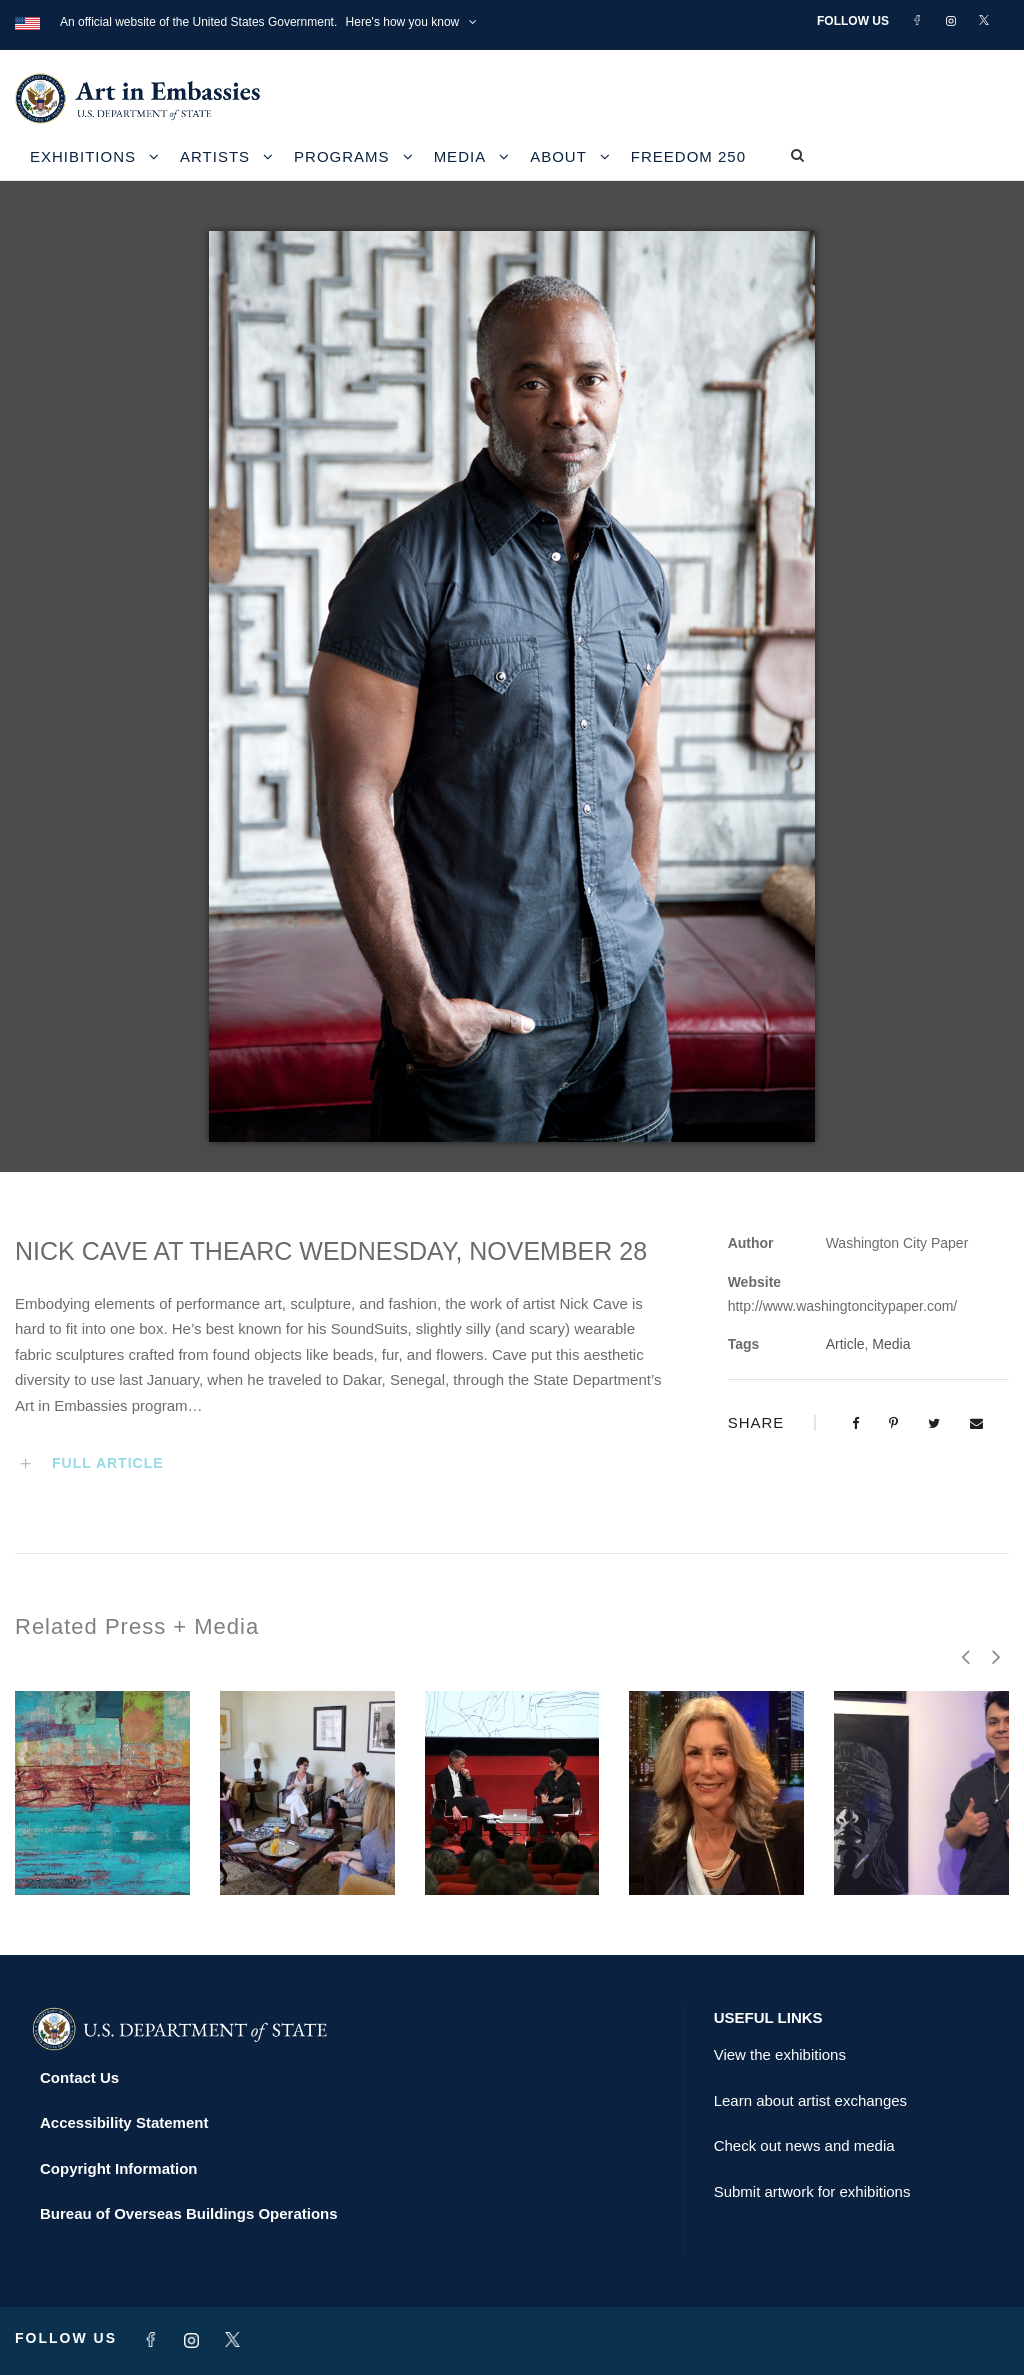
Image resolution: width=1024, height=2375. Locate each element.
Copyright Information (119, 2168)
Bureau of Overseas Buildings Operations (189, 2213)
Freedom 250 (688, 156)
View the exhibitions (780, 2054)
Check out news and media (804, 2145)
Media (460, 156)
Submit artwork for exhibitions (812, 2191)
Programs (342, 156)
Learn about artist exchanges (810, 2100)
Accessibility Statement (124, 2122)
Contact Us (79, 2077)
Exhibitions (83, 156)
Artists (215, 156)
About (558, 156)
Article (845, 1344)
